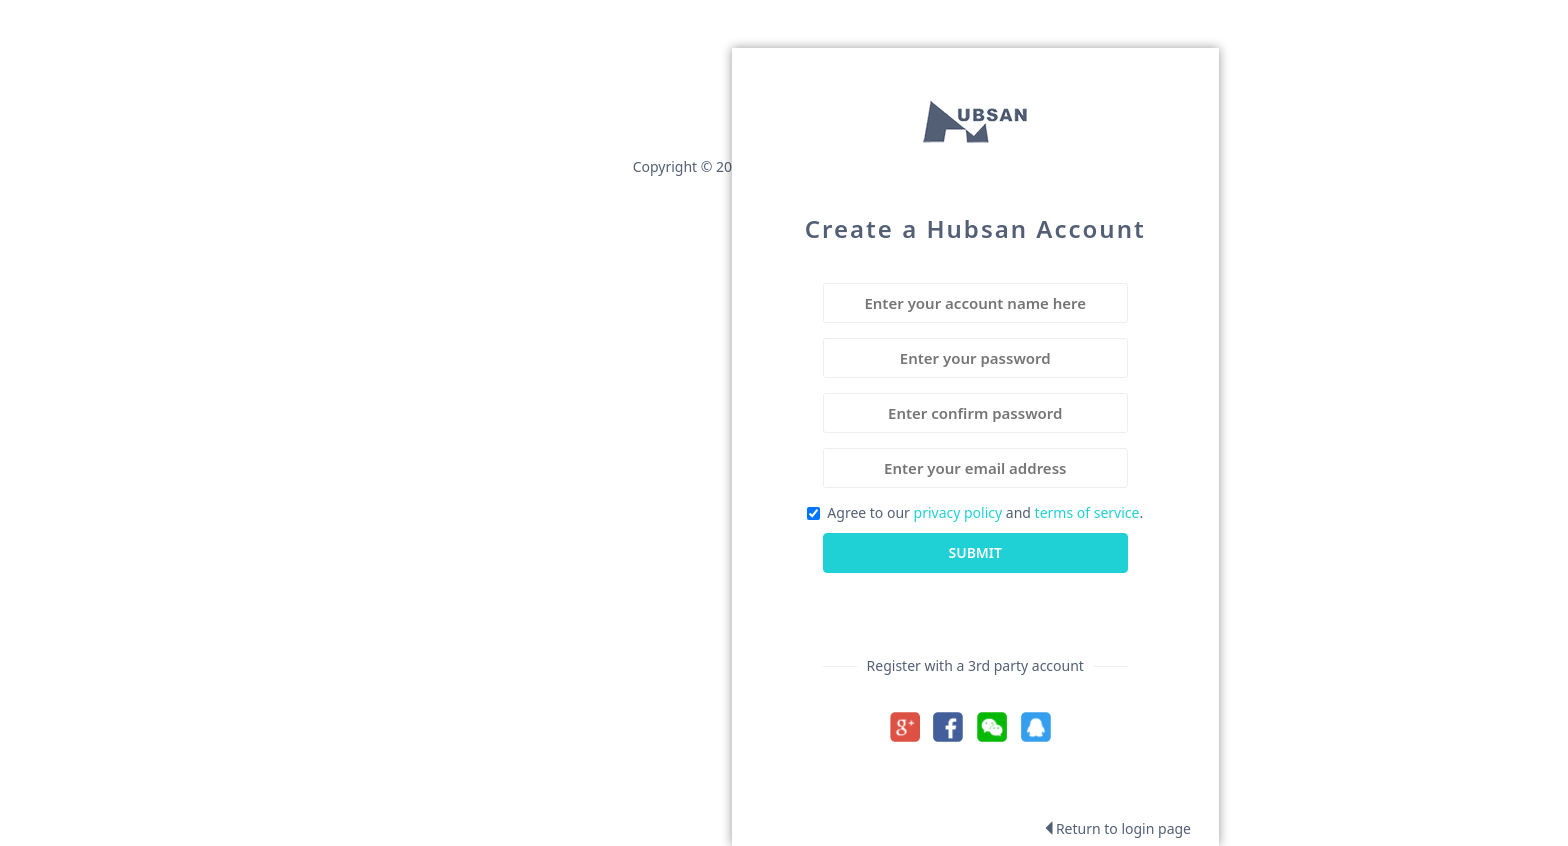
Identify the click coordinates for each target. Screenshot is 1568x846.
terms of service (1087, 512)
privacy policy (958, 512)
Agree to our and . (975, 512)
